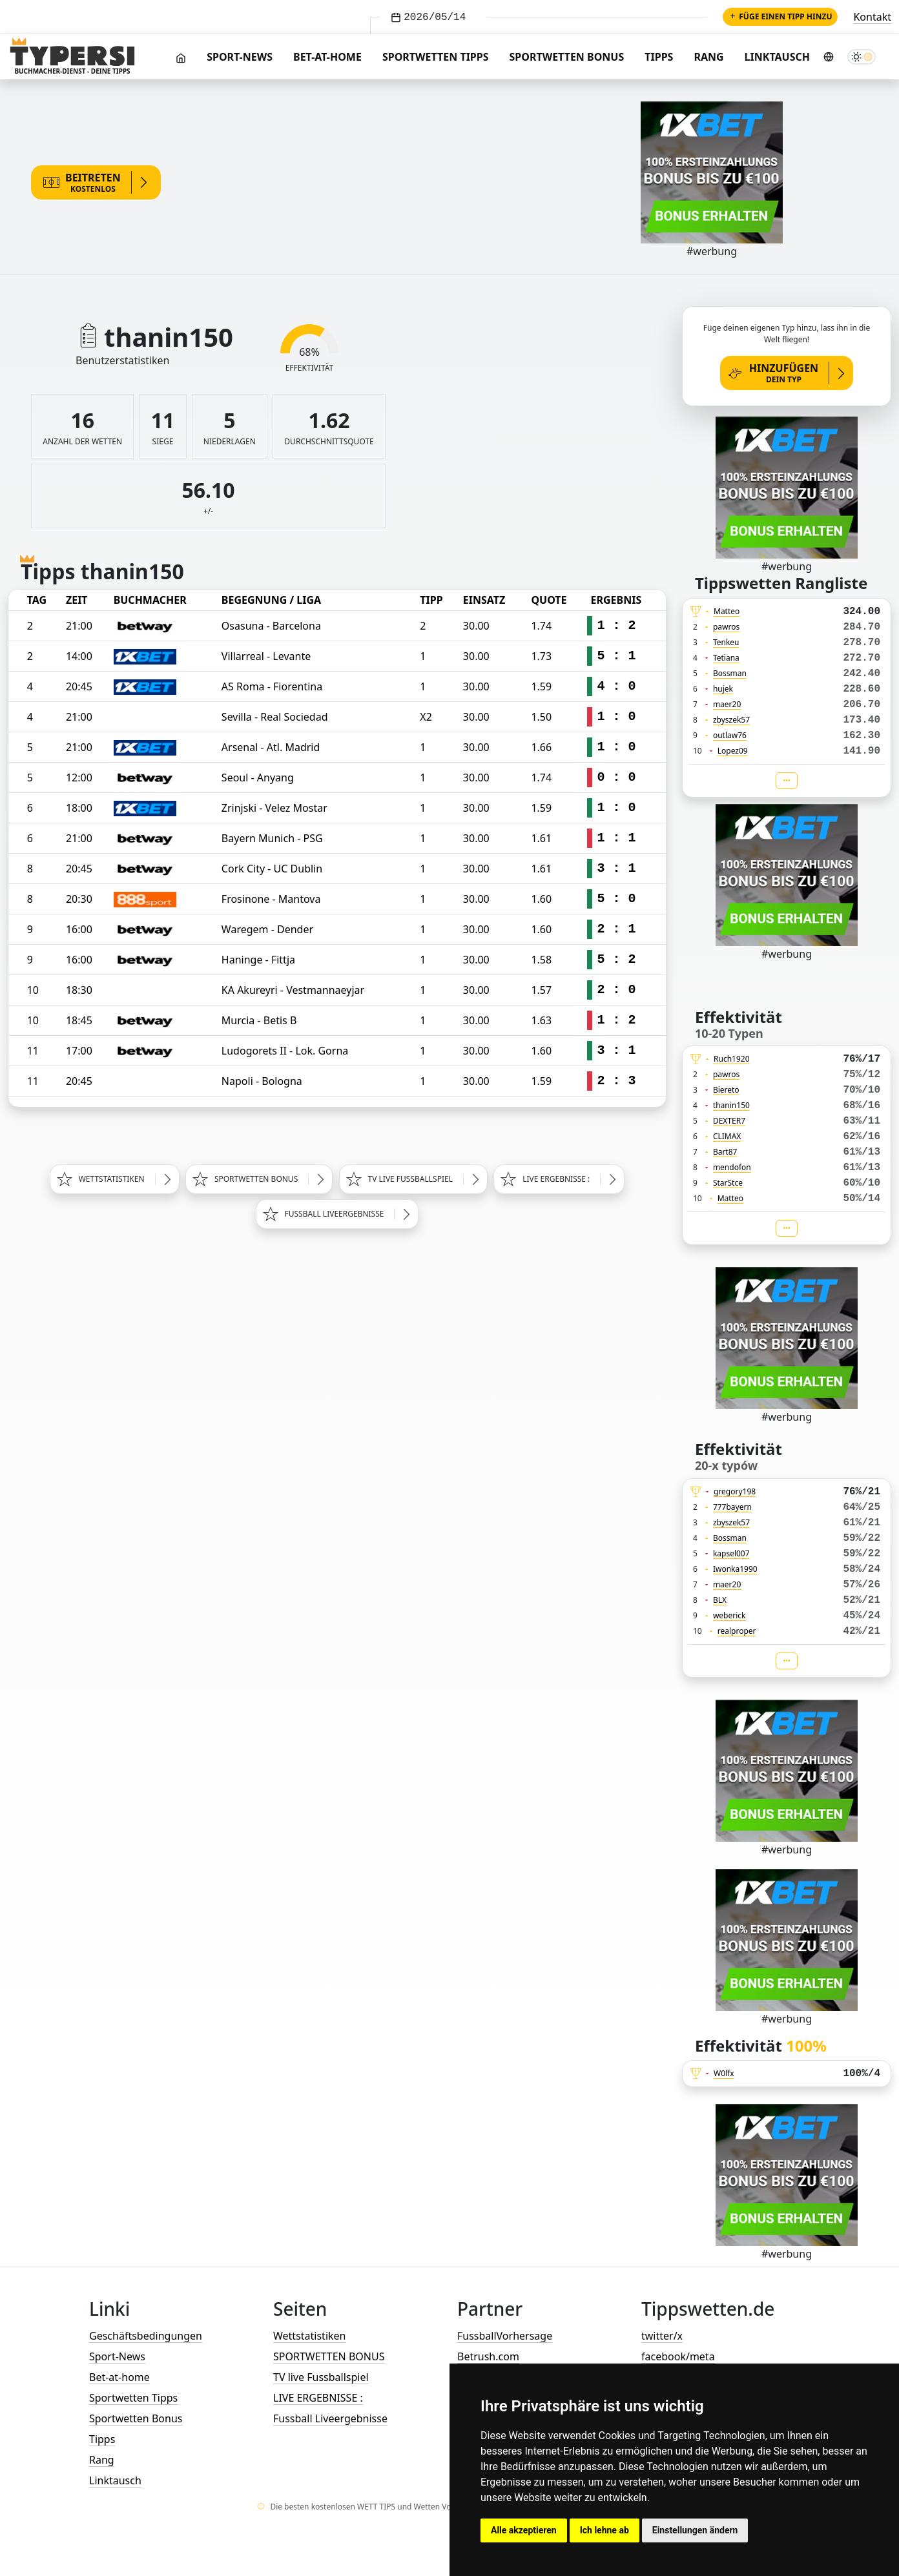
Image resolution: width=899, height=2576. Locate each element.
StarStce (728, 1182)
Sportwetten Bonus (567, 57)
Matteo (726, 611)
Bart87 (725, 1151)
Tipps (659, 57)
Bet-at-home (327, 57)
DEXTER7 (729, 1120)
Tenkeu (726, 642)
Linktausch (777, 57)
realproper (737, 1630)
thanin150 (731, 1105)
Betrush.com (488, 2356)
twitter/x (662, 2336)
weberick (729, 1615)
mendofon (732, 1167)
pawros (726, 626)
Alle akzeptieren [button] (524, 2530)
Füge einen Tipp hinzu (780, 16)
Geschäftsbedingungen (145, 2336)
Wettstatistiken (309, 2336)
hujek (723, 688)
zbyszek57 (731, 719)
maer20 (727, 704)
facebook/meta (678, 2356)
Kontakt (872, 17)
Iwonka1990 (735, 1568)
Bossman (730, 673)
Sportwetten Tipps (435, 57)
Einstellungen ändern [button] (695, 2530)
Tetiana (726, 657)
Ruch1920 (732, 1058)
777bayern (732, 1506)
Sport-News (240, 57)
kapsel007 (731, 1553)
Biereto (726, 1089)
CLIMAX (727, 1136)
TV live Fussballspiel (321, 2377)
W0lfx (724, 2073)
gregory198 (735, 1491)
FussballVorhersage (504, 2336)
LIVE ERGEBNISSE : (318, 2398)
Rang (708, 57)
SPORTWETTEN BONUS (328, 2356)
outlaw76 (730, 735)
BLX (720, 1599)
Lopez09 (733, 750)
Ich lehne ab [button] (604, 2530)
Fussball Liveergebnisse (330, 2418)
